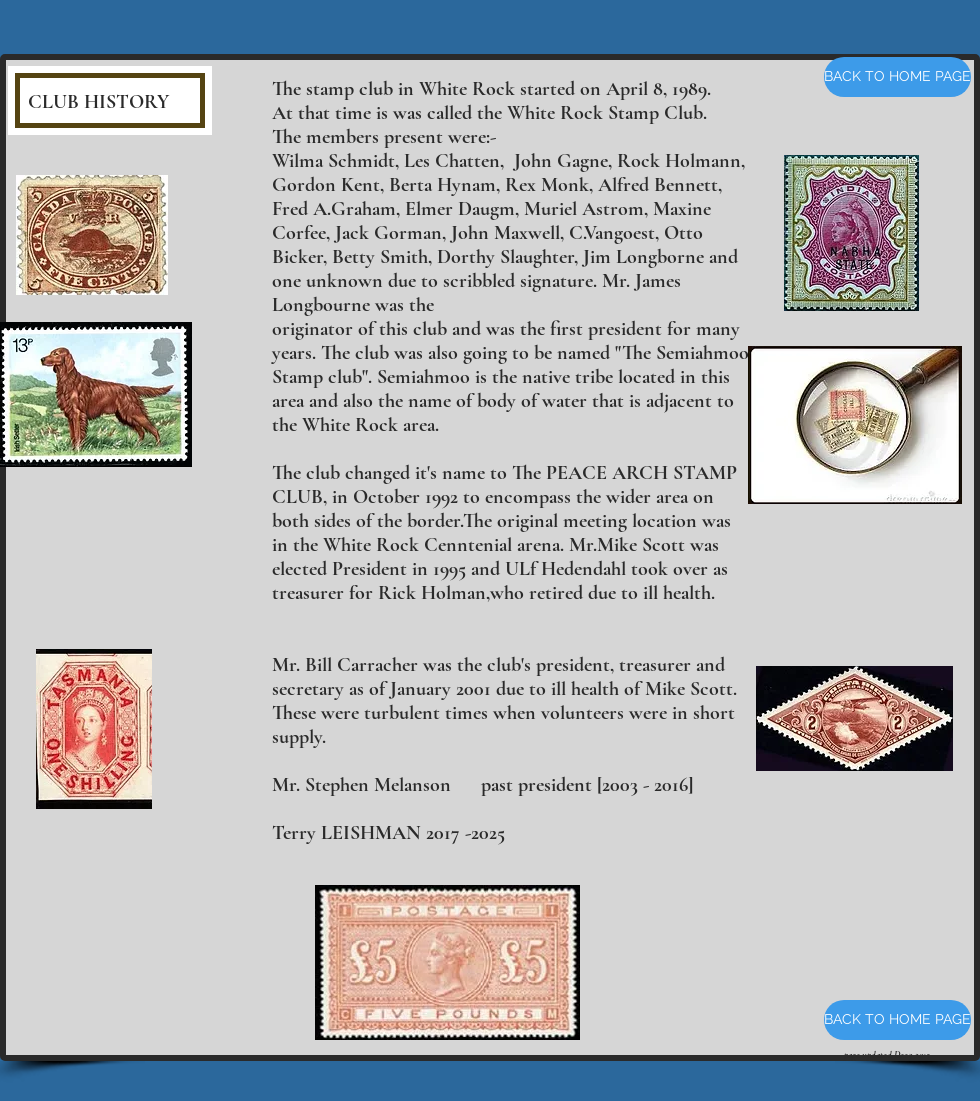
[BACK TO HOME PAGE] (897, 77)
